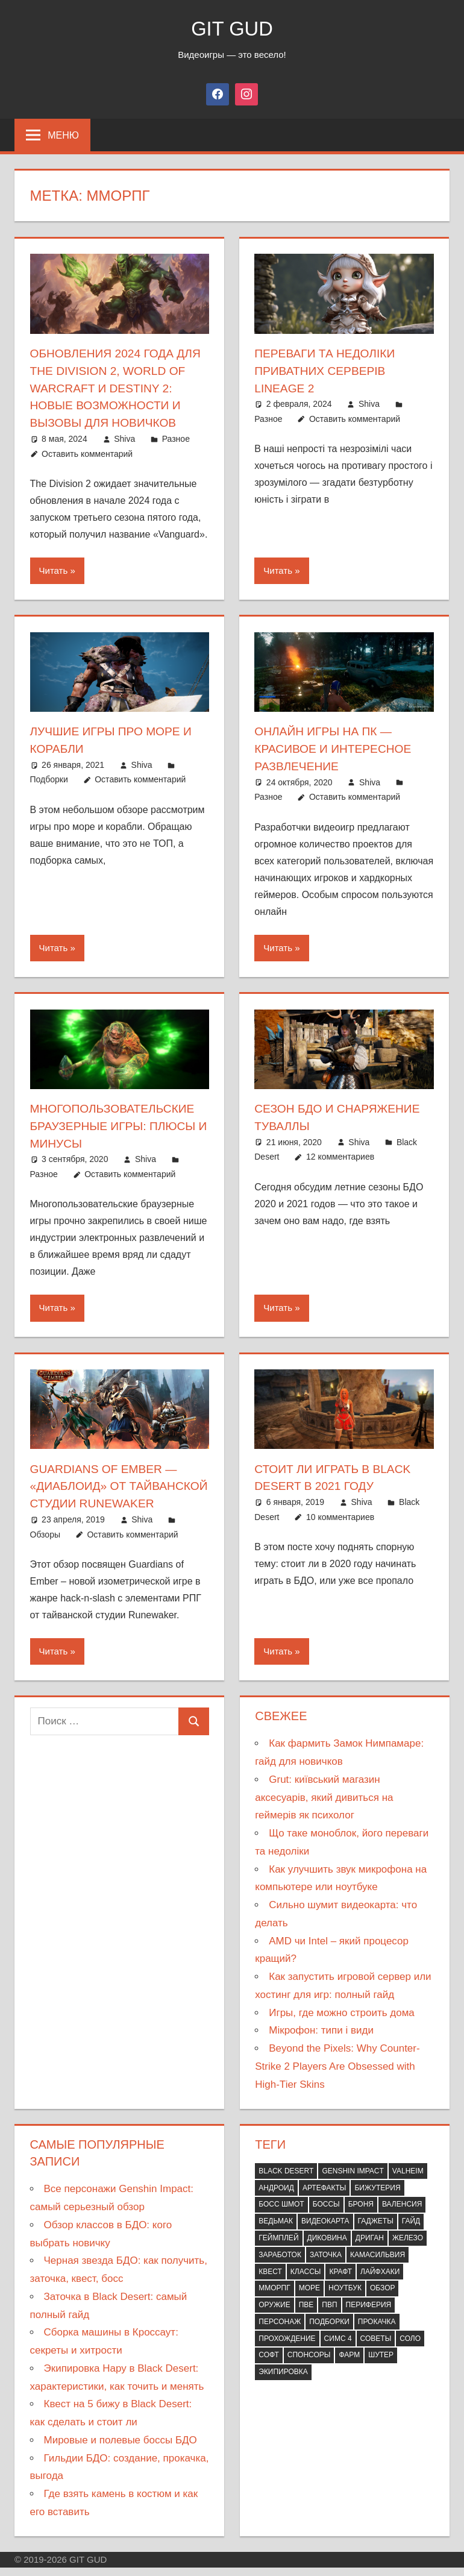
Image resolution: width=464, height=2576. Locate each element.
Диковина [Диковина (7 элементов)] (327, 2247)
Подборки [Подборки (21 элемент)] (329, 2331)
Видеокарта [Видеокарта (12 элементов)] (325, 2230)
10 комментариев (340, 1510)
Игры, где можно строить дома (342, 2022)
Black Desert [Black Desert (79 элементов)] (286, 2180)
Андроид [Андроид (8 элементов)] (276, 2197)
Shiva (124, 436)
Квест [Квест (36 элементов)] (270, 2280)
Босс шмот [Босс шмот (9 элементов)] (281, 2214)
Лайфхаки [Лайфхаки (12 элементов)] (380, 2280)
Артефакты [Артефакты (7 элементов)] (324, 2197)
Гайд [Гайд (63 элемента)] (411, 2230)
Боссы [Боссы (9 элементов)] (326, 2214)
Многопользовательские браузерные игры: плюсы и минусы (116, 1121)
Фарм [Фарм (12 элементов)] (349, 2364)
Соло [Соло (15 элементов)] (410, 2348)
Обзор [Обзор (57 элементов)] (382, 2297)
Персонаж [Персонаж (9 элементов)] (280, 2331)
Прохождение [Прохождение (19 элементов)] (287, 2348)
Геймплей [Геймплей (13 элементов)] (278, 2247)
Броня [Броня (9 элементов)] (361, 2214)
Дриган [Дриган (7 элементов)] (370, 2247)
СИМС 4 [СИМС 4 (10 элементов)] (338, 2348)
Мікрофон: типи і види (321, 2040)
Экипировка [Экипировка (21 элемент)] (283, 2381)
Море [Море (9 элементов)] (309, 2297)
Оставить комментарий (87, 451)
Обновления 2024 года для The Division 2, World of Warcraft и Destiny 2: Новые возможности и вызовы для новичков (119, 387)
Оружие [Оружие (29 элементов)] (274, 2314)
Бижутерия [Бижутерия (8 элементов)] (377, 2197)
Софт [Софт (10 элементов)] (269, 2364)
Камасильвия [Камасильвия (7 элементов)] (377, 2264)
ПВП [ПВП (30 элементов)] (329, 2314)
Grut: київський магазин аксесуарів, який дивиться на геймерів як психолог (324, 1807)
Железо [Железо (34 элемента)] (407, 2247)
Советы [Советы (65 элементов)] (376, 2348)
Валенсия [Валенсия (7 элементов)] (402, 2214)
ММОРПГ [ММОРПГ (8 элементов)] (274, 2297)
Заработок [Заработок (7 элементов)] (280, 2264)
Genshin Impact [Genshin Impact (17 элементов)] (352, 2180)
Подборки (49, 776)
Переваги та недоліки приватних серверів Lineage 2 (327, 370)
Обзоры (45, 1544)
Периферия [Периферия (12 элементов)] (369, 2314)
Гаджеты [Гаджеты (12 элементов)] (375, 2230)
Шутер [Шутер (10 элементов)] (380, 2364)
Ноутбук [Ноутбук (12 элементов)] (345, 2297)
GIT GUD (232, 28)
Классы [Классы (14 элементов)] (305, 2280)
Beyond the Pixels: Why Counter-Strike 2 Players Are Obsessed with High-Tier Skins (337, 2076)
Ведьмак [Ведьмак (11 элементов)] (276, 2230)
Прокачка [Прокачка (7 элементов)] (377, 2331)
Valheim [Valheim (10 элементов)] (408, 2180)
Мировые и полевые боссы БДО (120, 2449)
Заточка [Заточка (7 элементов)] (326, 2264)
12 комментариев (340, 1152)
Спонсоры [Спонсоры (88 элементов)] (309, 2364)
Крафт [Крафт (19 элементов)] (340, 2280)
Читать (53, 568)
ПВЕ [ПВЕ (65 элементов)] (306, 2314)
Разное (176, 436)
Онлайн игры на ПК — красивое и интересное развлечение (336, 745)
